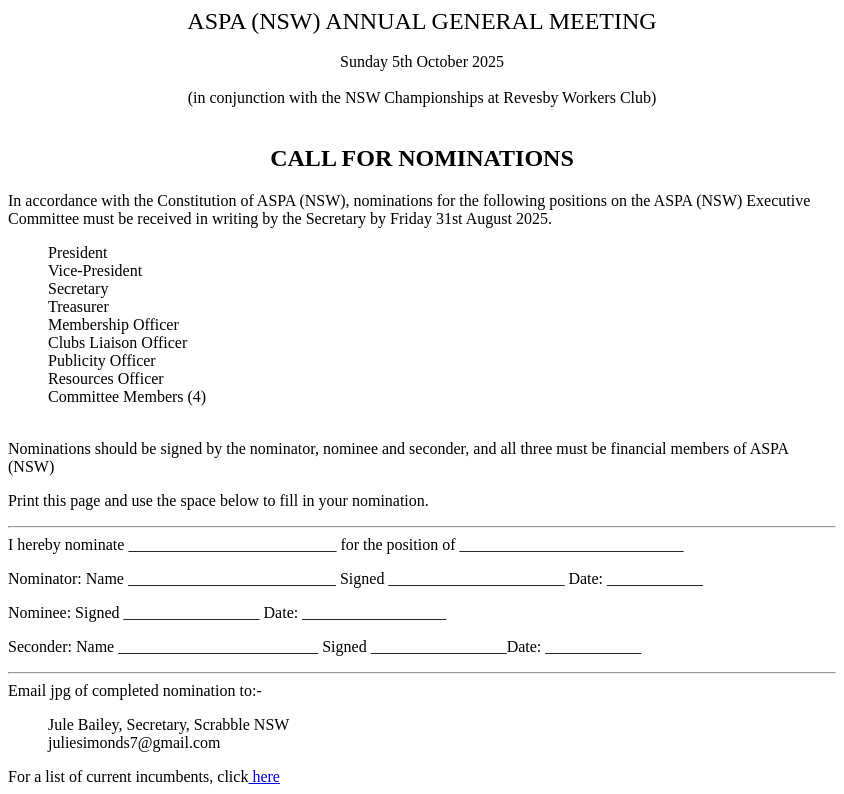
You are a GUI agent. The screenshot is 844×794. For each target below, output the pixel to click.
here (264, 776)
